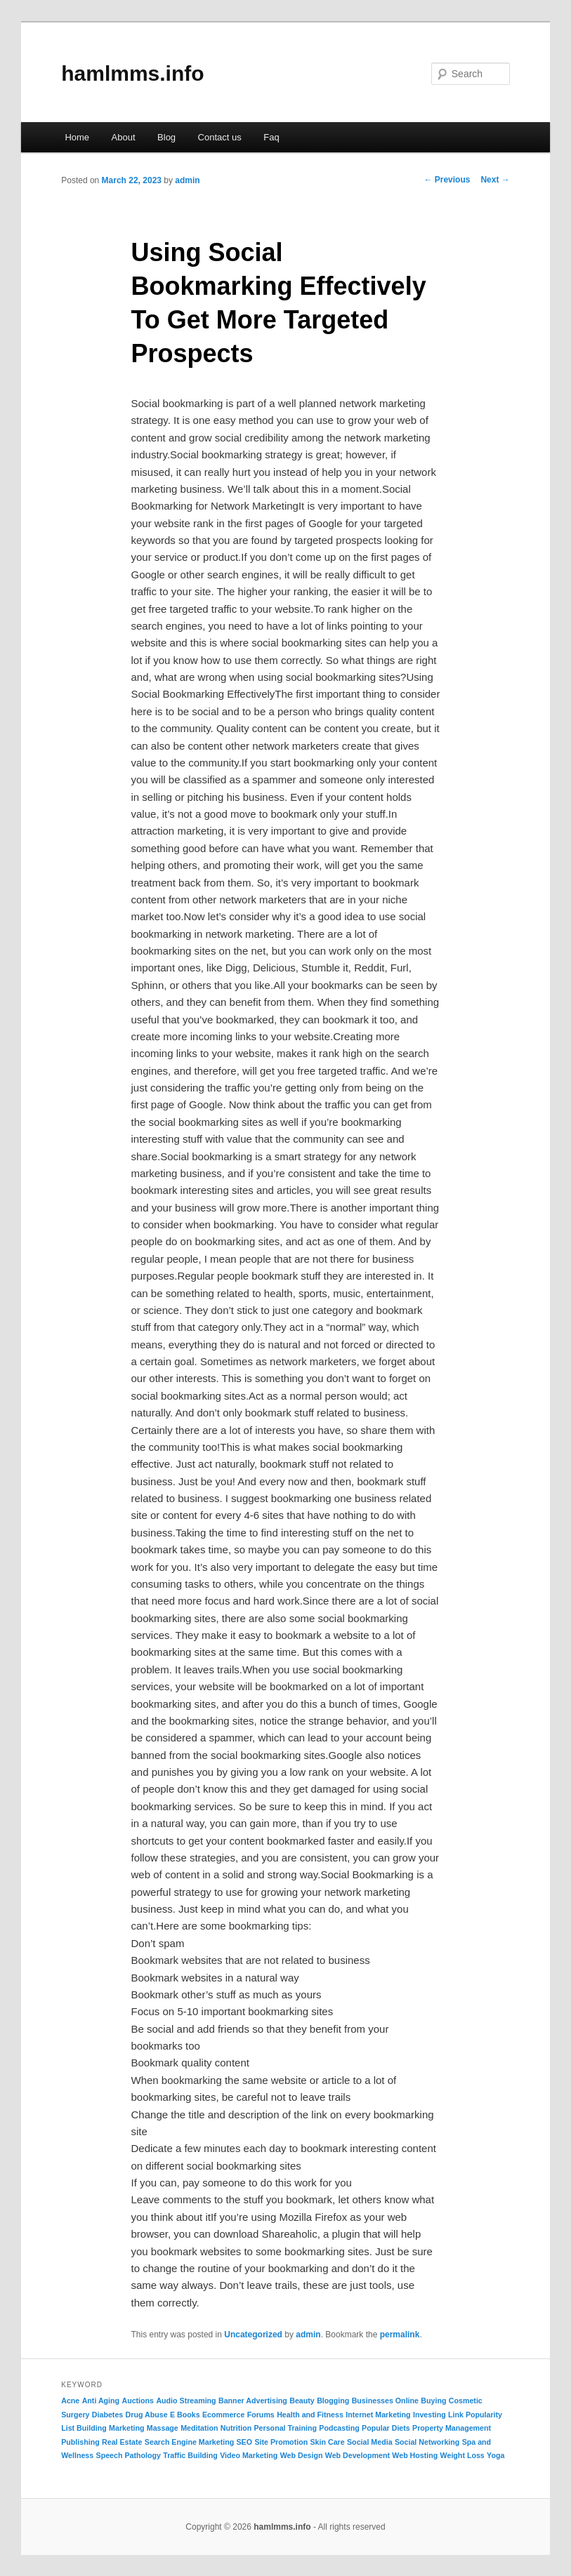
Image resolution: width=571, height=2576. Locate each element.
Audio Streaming (186, 2400)
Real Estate (122, 2442)
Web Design (301, 2455)
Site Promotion (281, 2442)
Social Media (370, 2442)
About (124, 137)
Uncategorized (253, 2334)
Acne (70, 2400)
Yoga (495, 2455)
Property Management (451, 2428)
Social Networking (427, 2442)
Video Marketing (248, 2455)
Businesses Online (385, 2400)
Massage (162, 2428)
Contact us (220, 137)
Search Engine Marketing (189, 2442)
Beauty (302, 2400)
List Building (84, 2428)
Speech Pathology (128, 2455)
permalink (400, 2334)
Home (77, 137)
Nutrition (236, 2428)
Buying (433, 2400)
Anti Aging (100, 2400)
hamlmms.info (132, 73)
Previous (447, 180)
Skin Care (327, 2442)
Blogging (333, 2400)
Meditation (199, 2428)
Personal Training (285, 2428)
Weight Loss (462, 2455)
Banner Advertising (252, 2400)
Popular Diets (386, 2428)
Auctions (138, 2400)
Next (494, 180)
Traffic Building (190, 2455)
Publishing (80, 2442)
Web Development (357, 2455)
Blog (166, 137)
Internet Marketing (378, 2414)
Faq (271, 137)
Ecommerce (223, 2414)
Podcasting (339, 2428)
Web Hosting (415, 2455)
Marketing (126, 2428)
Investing (429, 2414)
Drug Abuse (147, 2414)
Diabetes (107, 2414)
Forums (261, 2414)
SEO (245, 2442)
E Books (185, 2414)
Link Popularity (475, 2414)
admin (187, 180)
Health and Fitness (310, 2414)
